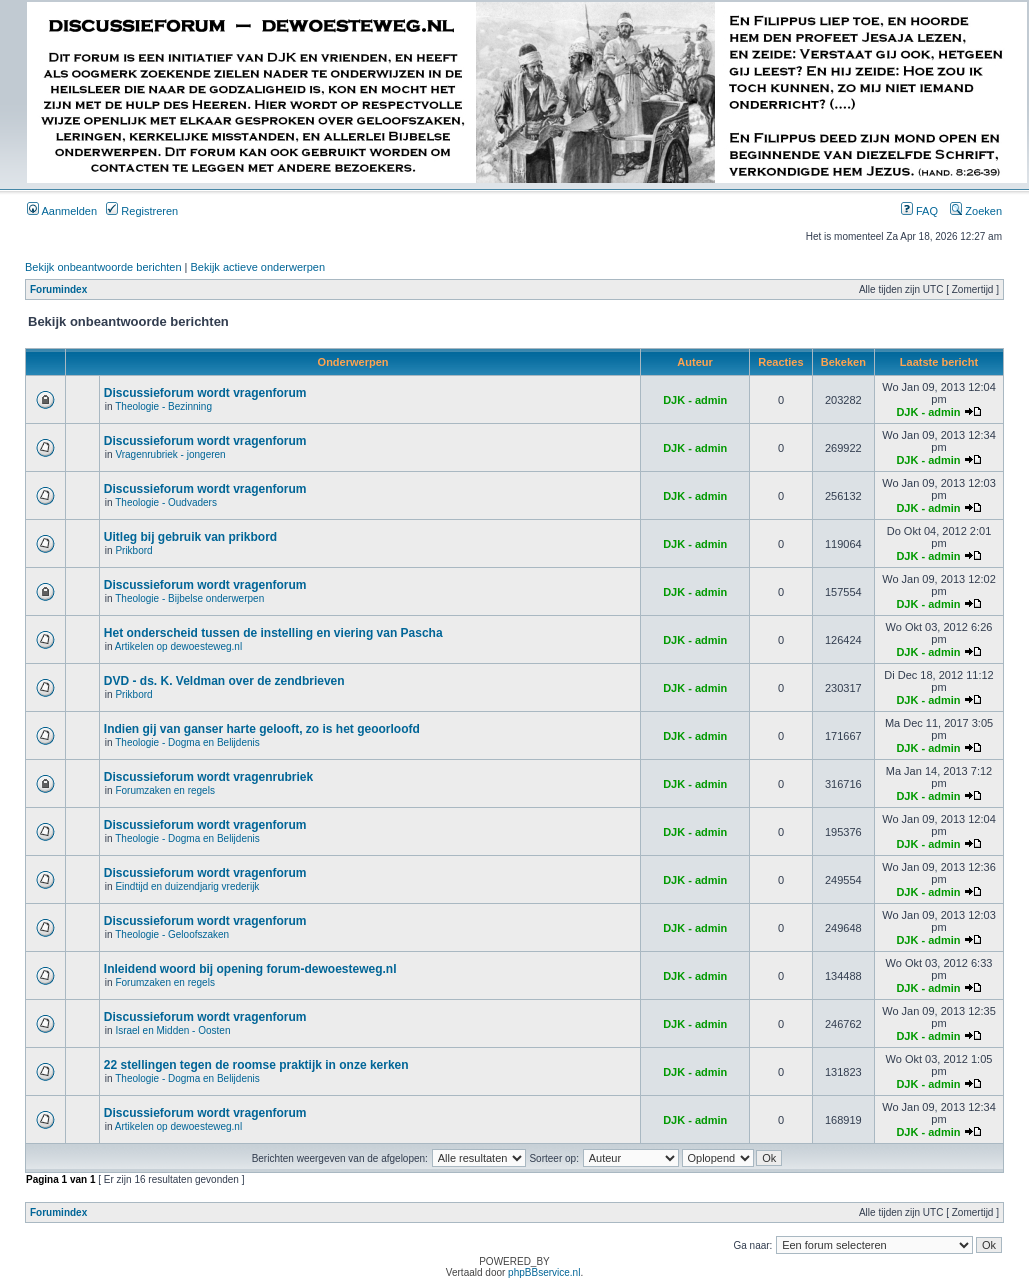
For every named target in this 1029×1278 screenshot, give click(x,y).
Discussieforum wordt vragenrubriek (208, 777)
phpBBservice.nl (544, 1272)
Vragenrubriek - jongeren (170, 454)
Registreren (142, 211)
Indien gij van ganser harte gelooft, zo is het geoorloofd (262, 729)
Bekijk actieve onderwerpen (258, 267)
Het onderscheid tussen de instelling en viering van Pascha (273, 633)
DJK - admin (695, 400)
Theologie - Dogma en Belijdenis (187, 742)
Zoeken (976, 211)
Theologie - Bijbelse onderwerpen (189, 598)
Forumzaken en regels (165, 790)
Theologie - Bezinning (163, 406)
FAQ (919, 211)
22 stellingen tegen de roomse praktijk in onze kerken (256, 1065)
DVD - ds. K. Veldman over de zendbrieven (224, 681)
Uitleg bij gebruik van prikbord (190, 537)
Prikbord (133, 550)
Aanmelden (62, 211)
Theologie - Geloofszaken (172, 934)
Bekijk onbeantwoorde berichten (103, 267)
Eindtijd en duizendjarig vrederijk (187, 886)
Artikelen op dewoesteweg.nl (178, 646)
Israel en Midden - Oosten (172, 1030)
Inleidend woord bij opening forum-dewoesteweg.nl (250, 969)
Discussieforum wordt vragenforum (205, 393)
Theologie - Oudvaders (166, 502)
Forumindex (58, 289)
